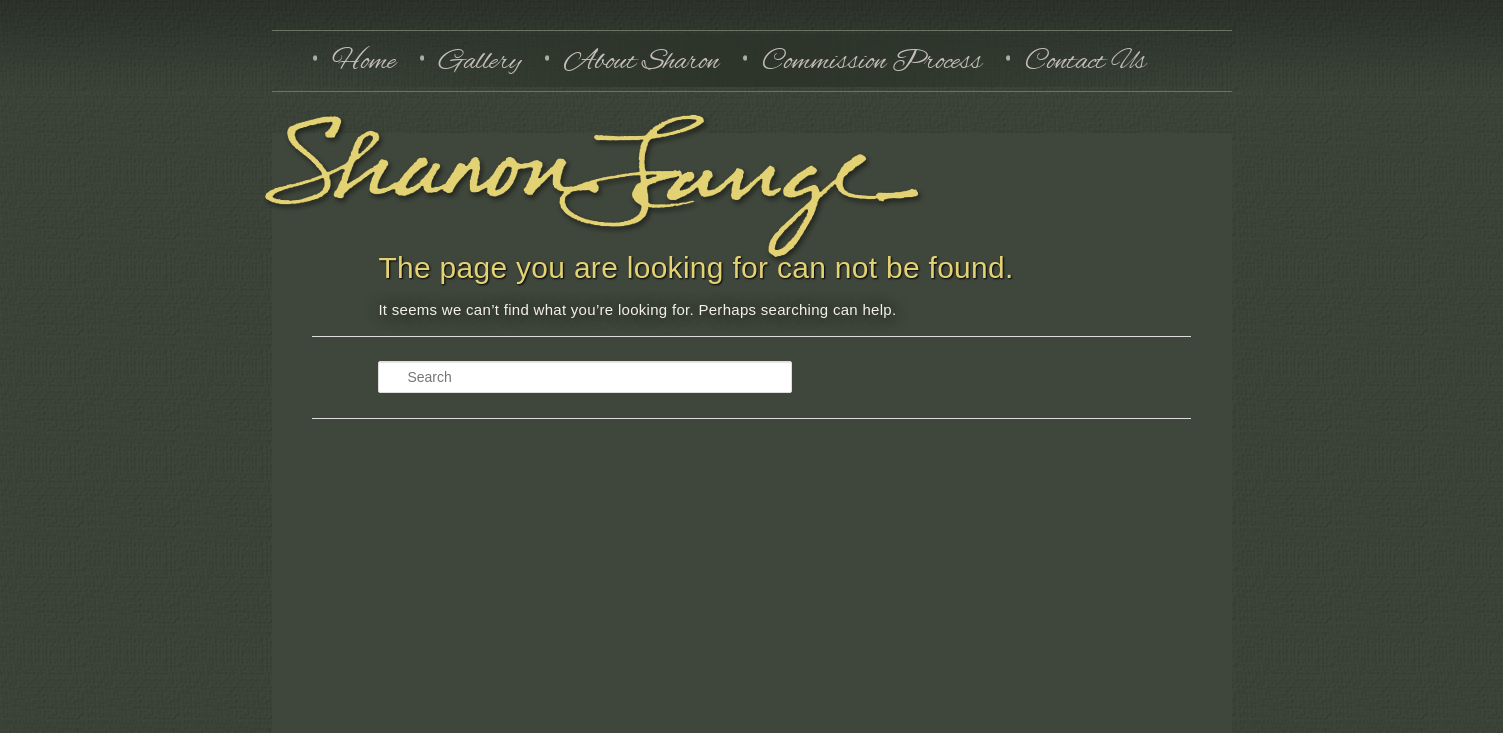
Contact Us (1085, 60)
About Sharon (641, 60)
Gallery (480, 60)
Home (364, 60)
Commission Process (872, 60)
